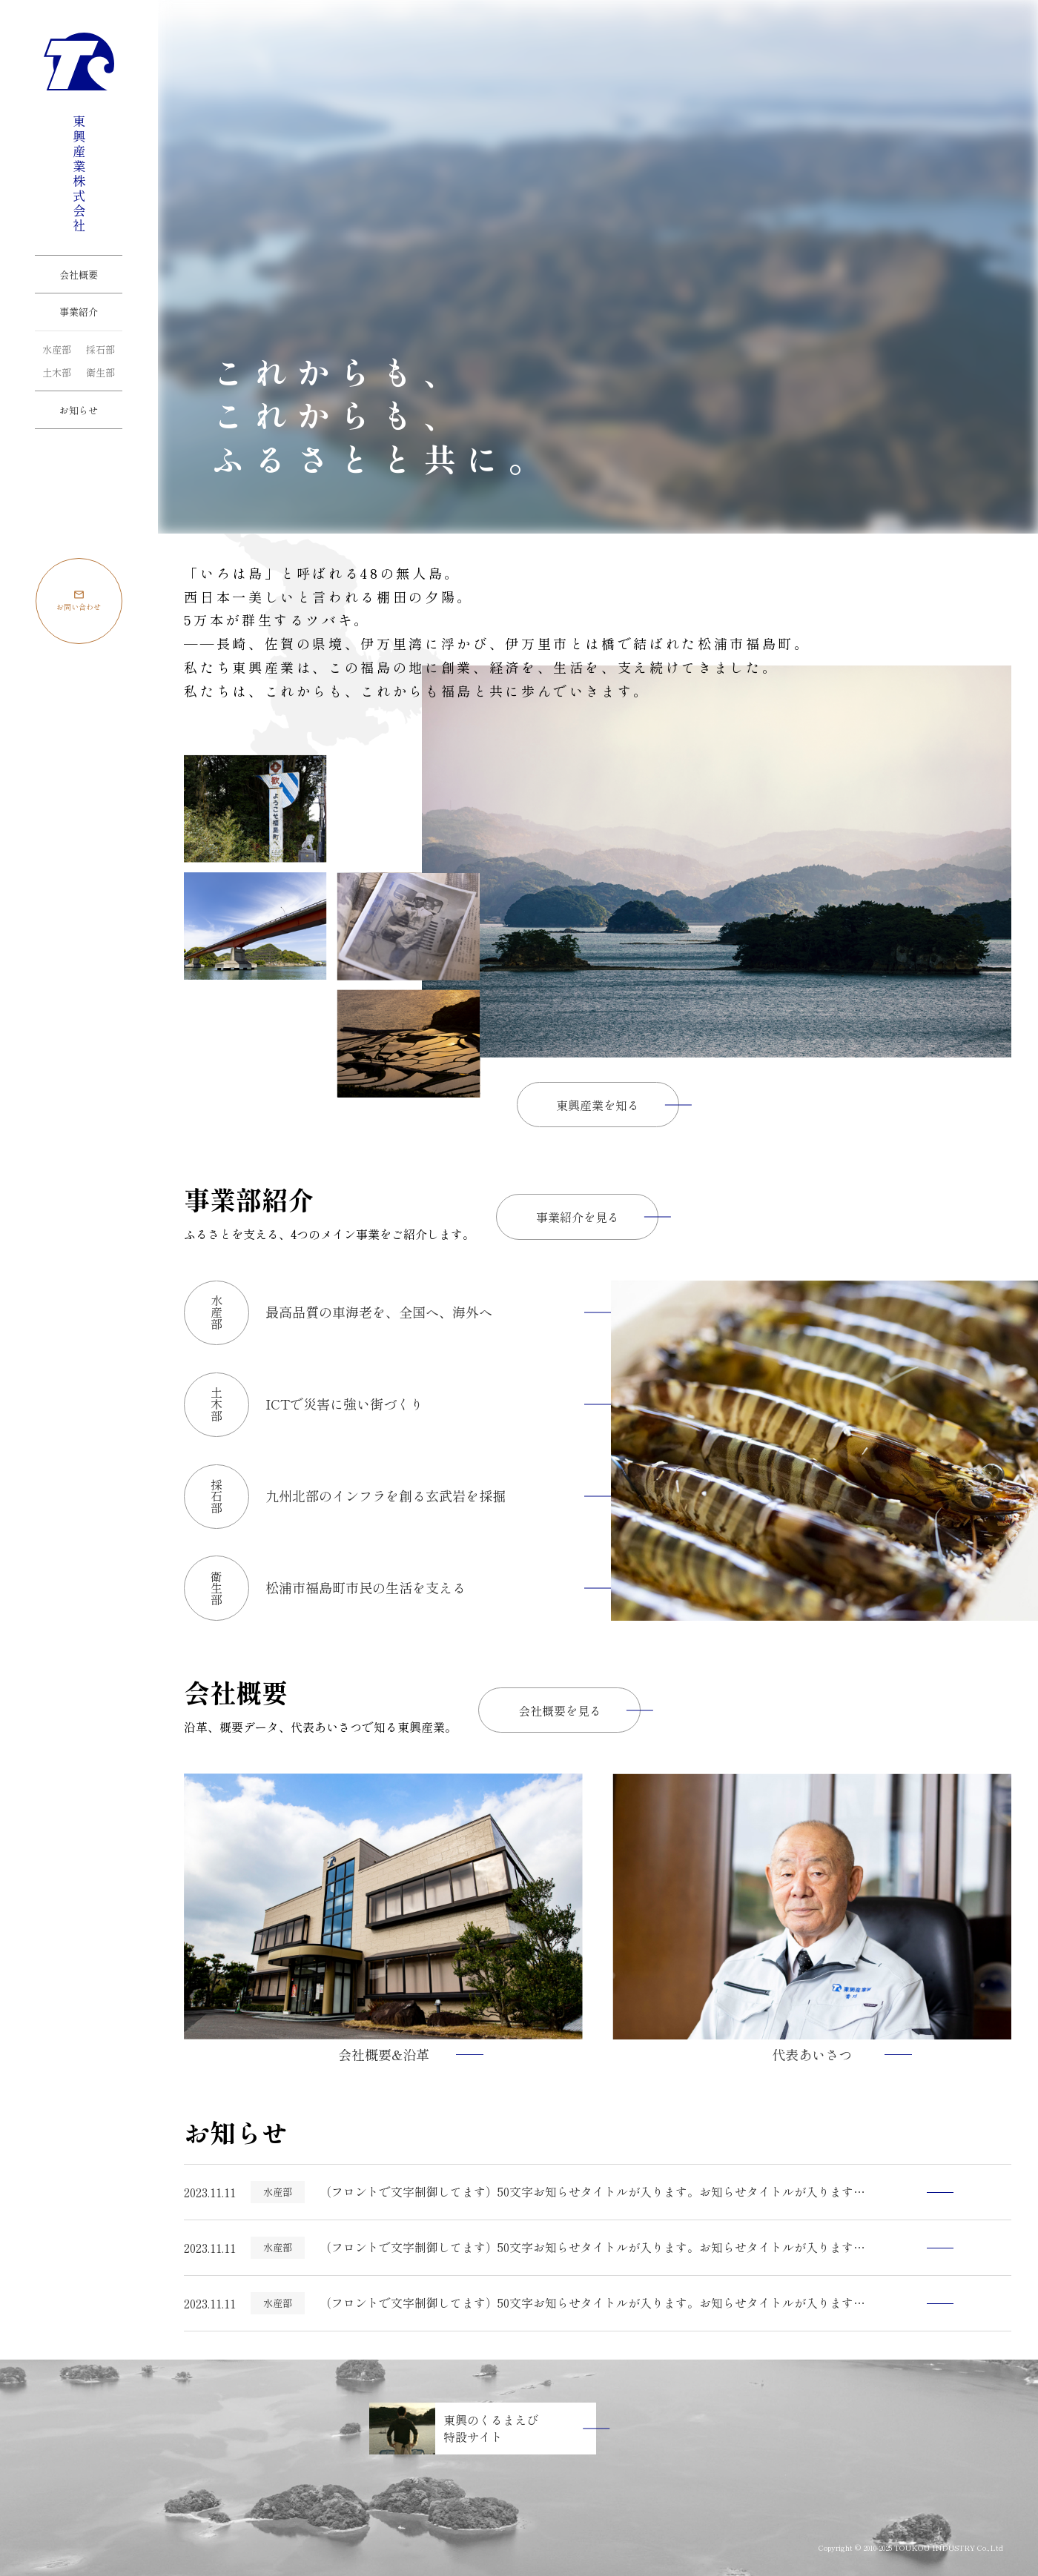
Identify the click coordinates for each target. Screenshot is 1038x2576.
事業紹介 (78, 312)
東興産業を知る (597, 1105)
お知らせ (78, 410)
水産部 (56, 349)
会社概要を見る (559, 1710)
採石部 (100, 349)
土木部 (56, 372)
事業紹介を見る (577, 1217)
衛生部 (100, 372)
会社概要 (78, 275)
